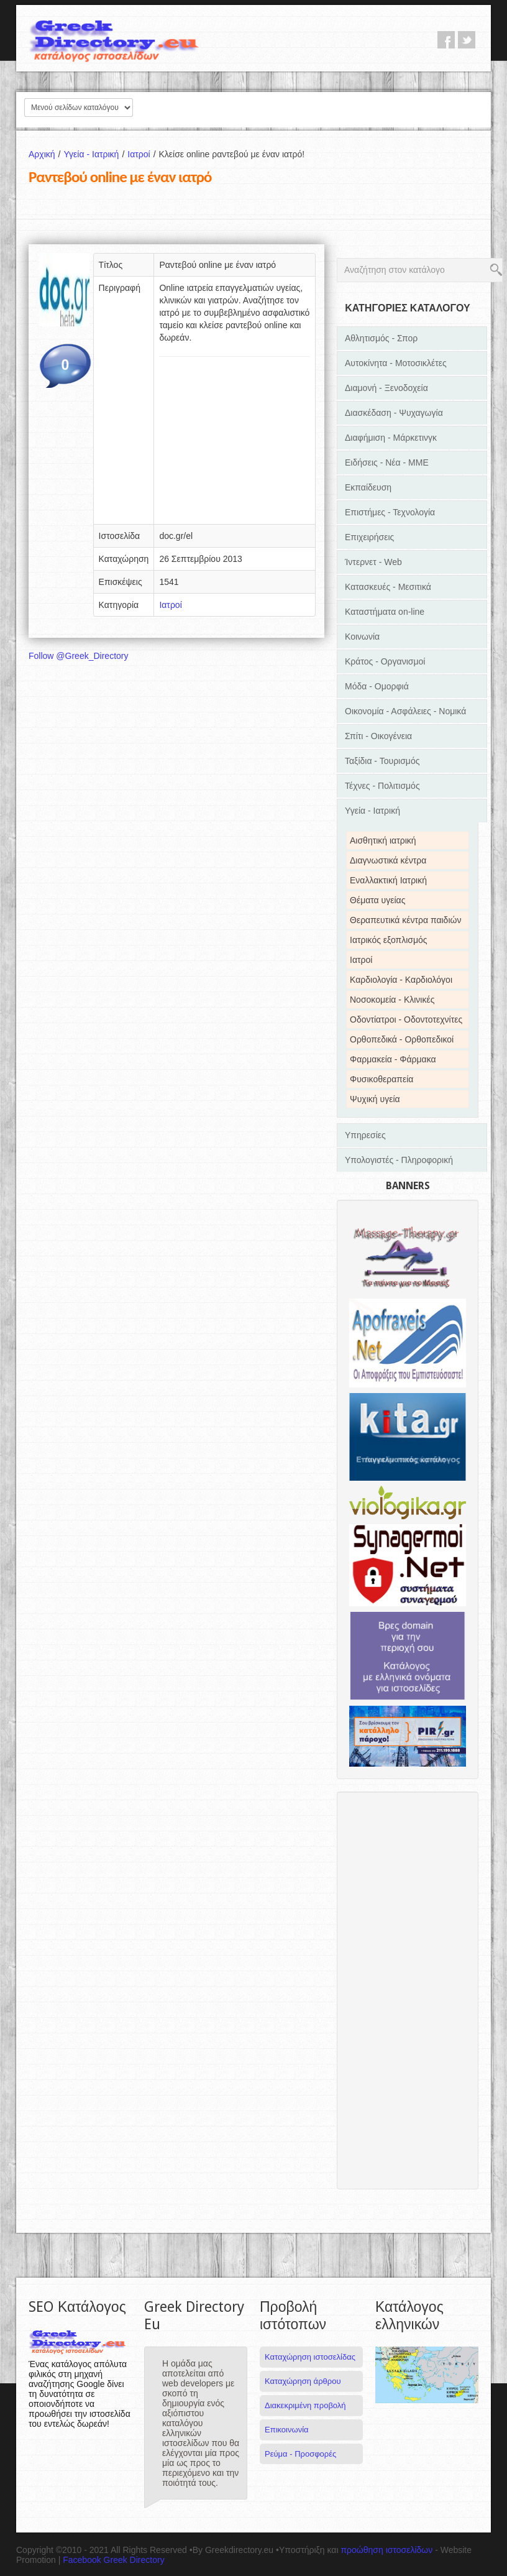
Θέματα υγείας (377, 900)
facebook (446, 39)
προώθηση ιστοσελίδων (386, 2550)
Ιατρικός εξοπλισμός (388, 940)
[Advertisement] (234, 444)
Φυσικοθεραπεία (381, 1079)
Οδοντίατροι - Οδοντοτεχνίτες (406, 1019)
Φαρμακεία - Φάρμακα (393, 1059)
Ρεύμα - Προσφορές (300, 2454)
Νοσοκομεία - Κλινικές (392, 1000)
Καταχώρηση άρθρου (302, 2381)
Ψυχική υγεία (375, 1099)
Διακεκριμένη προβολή (305, 2405)
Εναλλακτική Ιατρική (388, 880)
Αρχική (46, 154)
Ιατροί (142, 154)
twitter (466, 39)
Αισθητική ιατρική (383, 840)
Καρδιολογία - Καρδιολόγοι (401, 980)
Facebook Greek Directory (113, 2560)
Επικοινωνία (287, 2429)
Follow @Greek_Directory (78, 656)
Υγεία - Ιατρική (95, 154)
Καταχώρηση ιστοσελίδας (310, 2357)
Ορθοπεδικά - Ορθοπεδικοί (402, 1039)
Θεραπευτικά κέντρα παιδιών (405, 920)
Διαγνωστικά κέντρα (388, 860)
